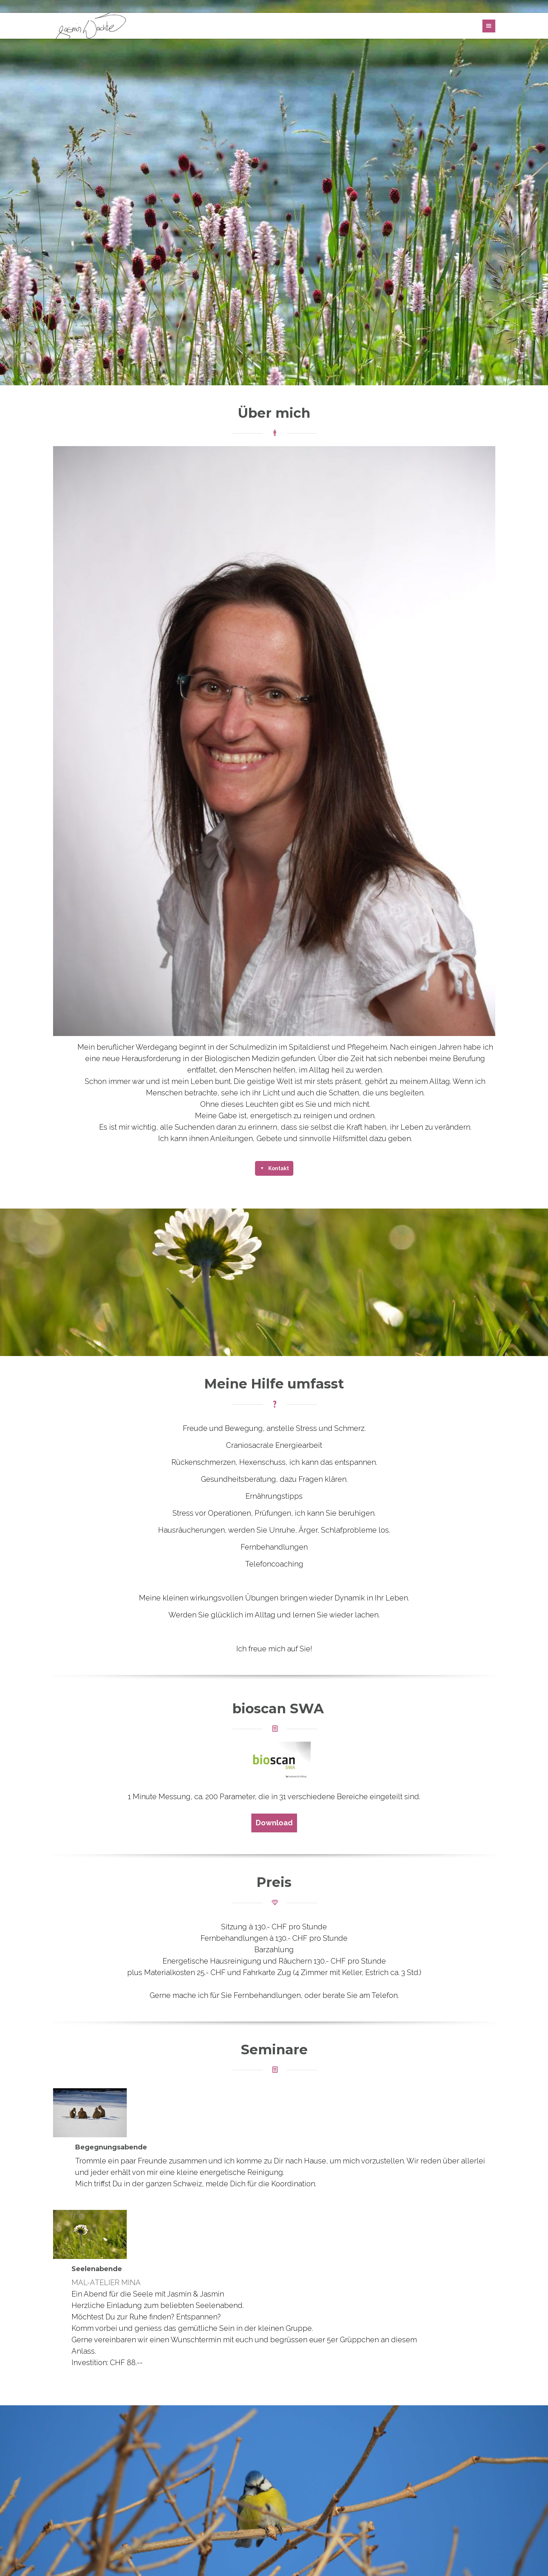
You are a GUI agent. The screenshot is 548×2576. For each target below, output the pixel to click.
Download (274, 1822)
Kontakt (278, 1168)
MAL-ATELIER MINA (106, 2282)
